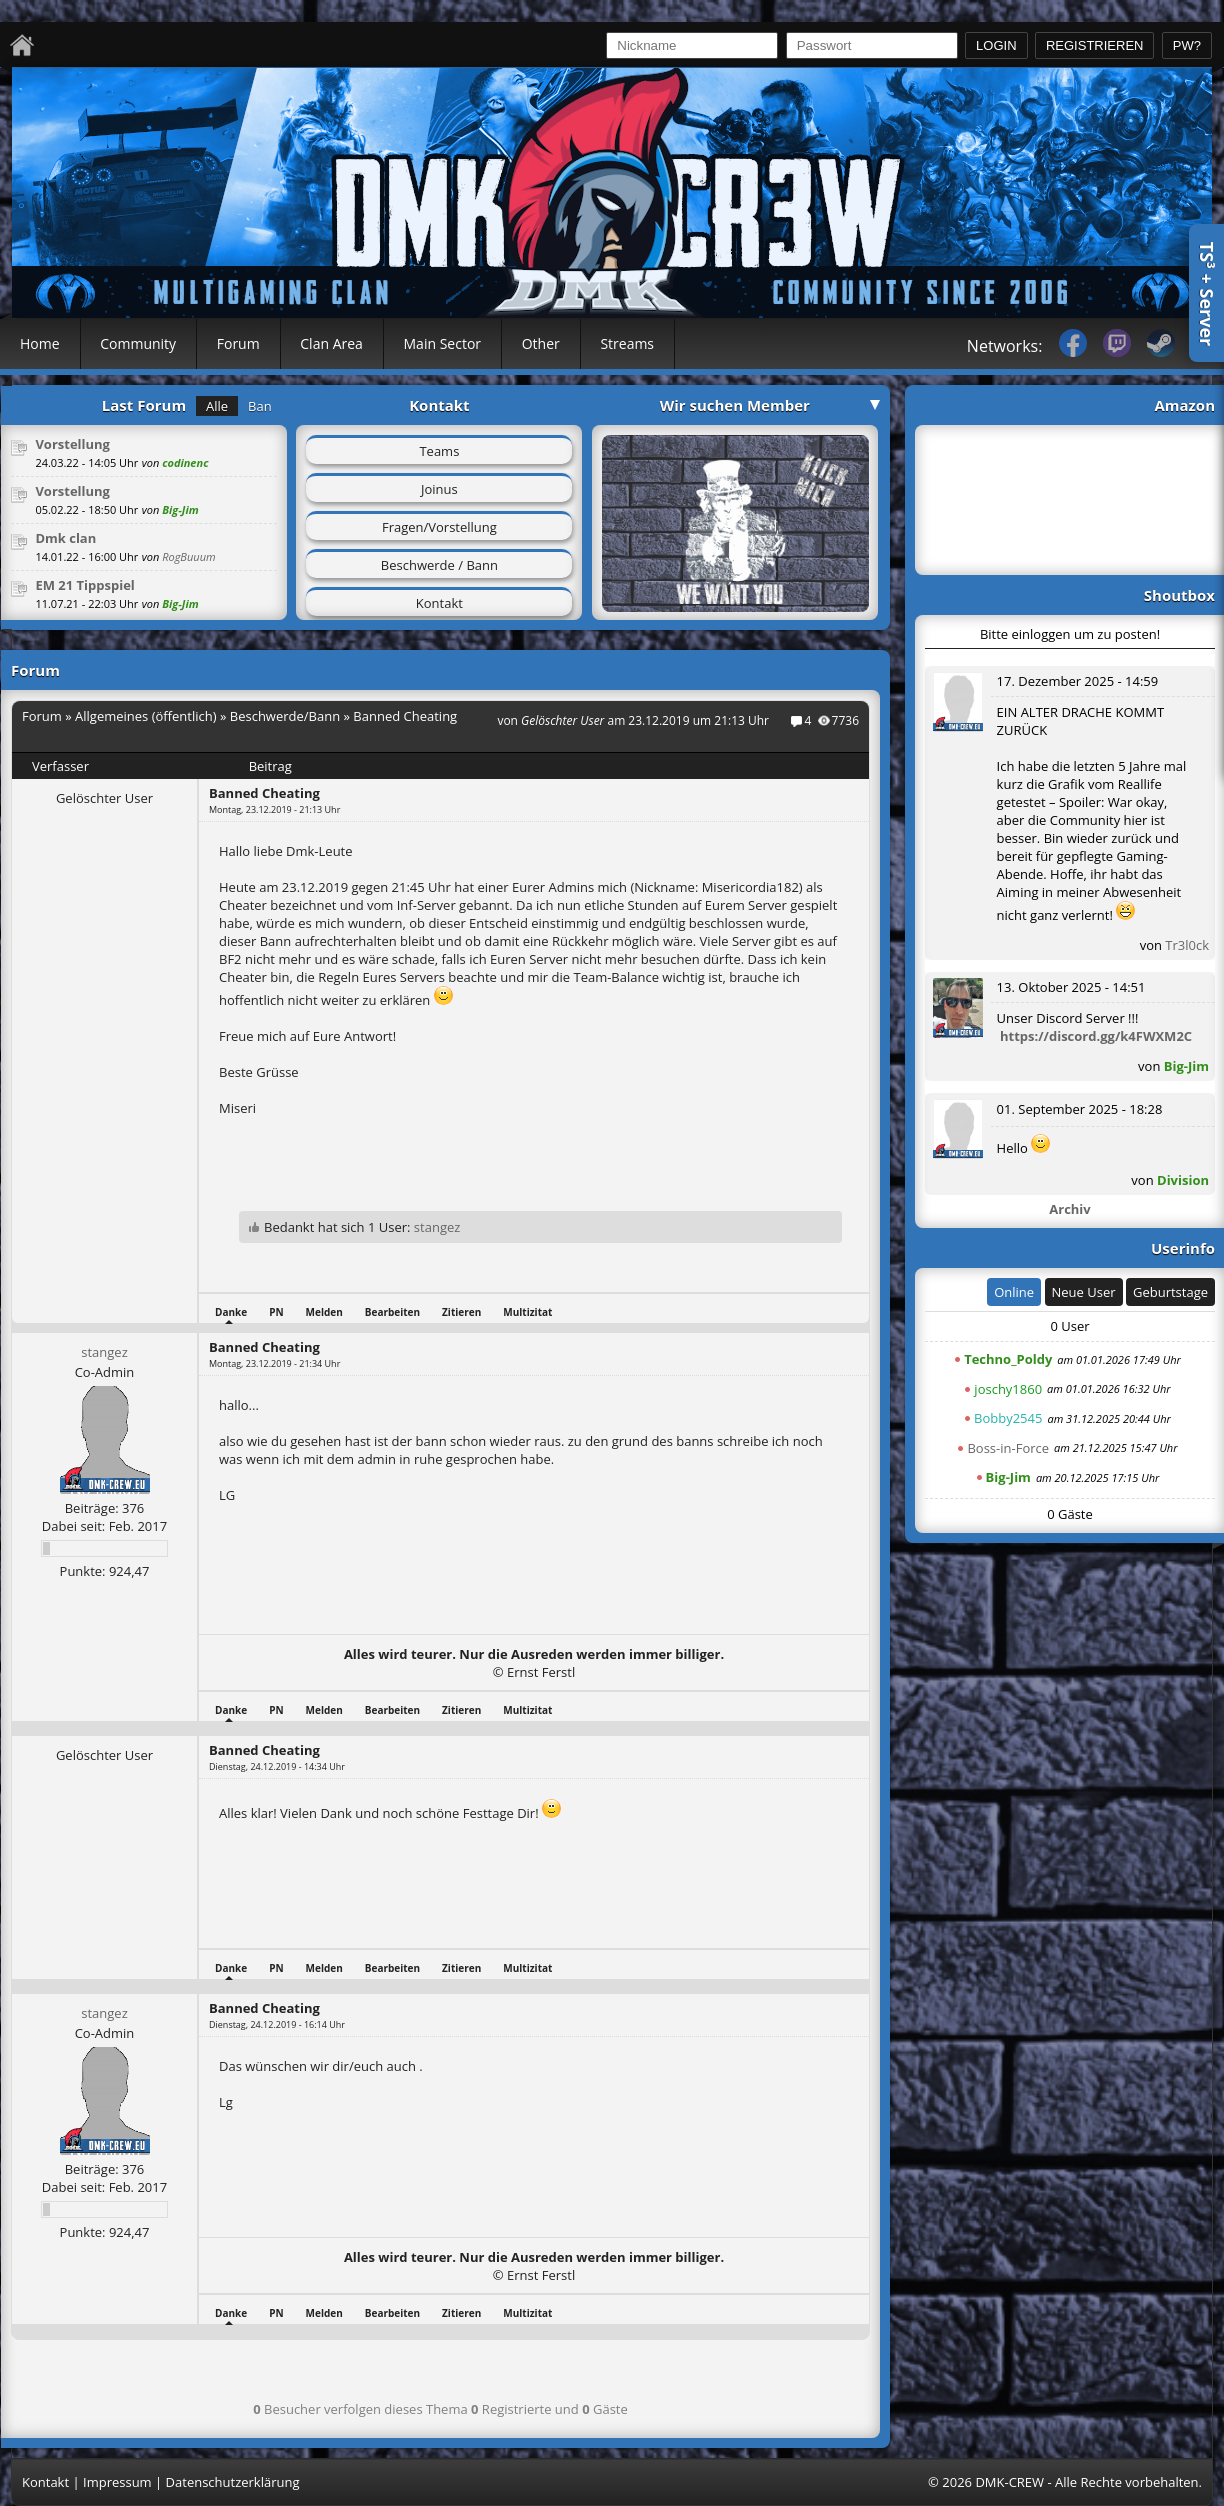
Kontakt (439, 603)
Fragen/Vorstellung (439, 527)
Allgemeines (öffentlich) (146, 716)
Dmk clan (65, 538)
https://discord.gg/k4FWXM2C (1096, 1036)
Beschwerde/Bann (285, 716)
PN (276, 1312)
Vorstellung (72, 444)
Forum (238, 343)
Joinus (439, 489)
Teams (439, 451)
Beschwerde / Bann (439, 565)
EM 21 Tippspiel (84, 585)
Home (40, 343)
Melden (324, 1312)
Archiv (1069, 1209)
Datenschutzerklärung (233, 2482)
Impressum (117, 2482)
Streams (627, 343)
